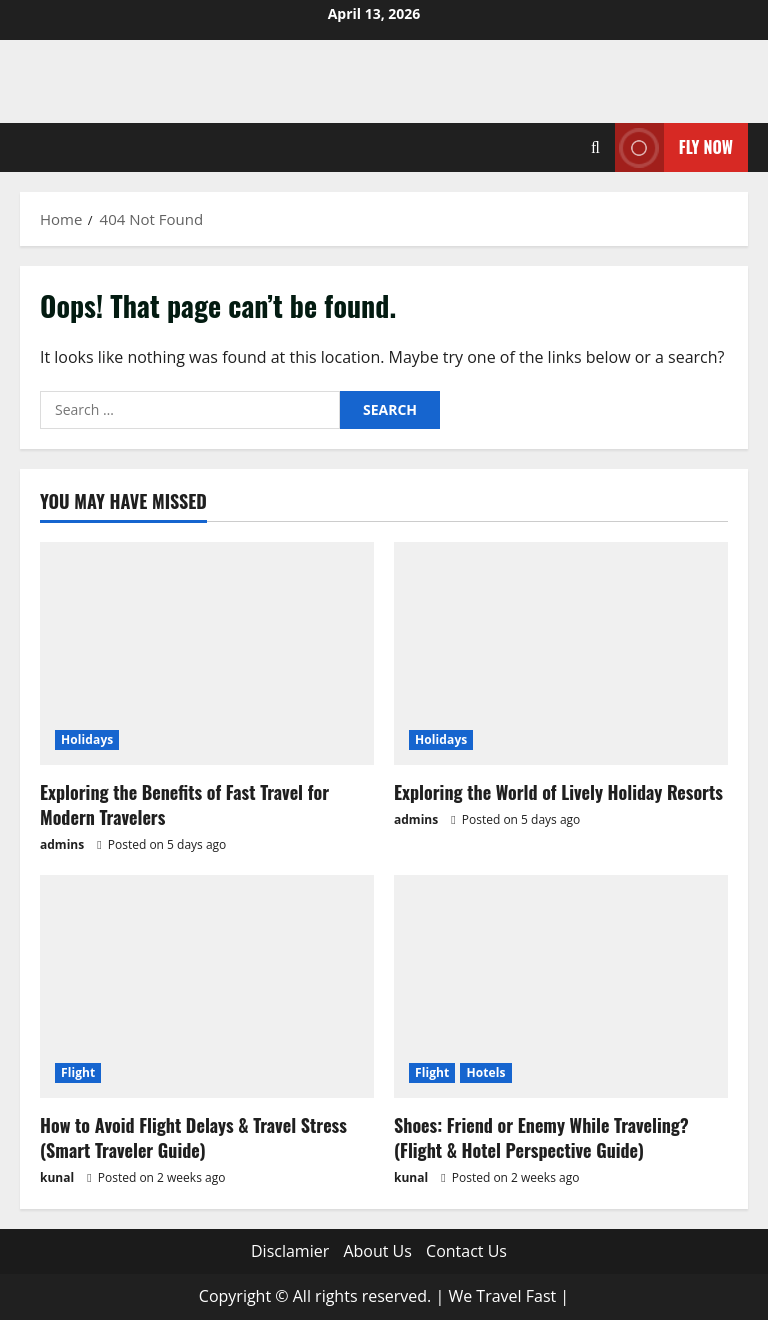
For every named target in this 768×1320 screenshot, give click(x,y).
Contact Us (466, 1251)
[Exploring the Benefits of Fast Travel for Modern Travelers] (207, 653)
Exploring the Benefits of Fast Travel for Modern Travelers (184, 804)
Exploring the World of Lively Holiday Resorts (558, 792)
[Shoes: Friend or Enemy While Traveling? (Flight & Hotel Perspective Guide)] (561, 986)
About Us (377, 1251)
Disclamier (290, 1251)
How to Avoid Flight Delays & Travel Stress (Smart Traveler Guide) (193, 1137)
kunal (57, 1177)
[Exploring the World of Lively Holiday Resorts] (561, 653)
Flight (78, 1072)
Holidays (87, 739)
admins (62, 844)
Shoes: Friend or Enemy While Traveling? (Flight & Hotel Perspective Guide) (541, 1137)
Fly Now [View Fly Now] (674, 147)
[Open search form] (595, 147)
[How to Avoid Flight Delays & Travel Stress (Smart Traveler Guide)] (207, 986)
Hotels (485, 1072)
